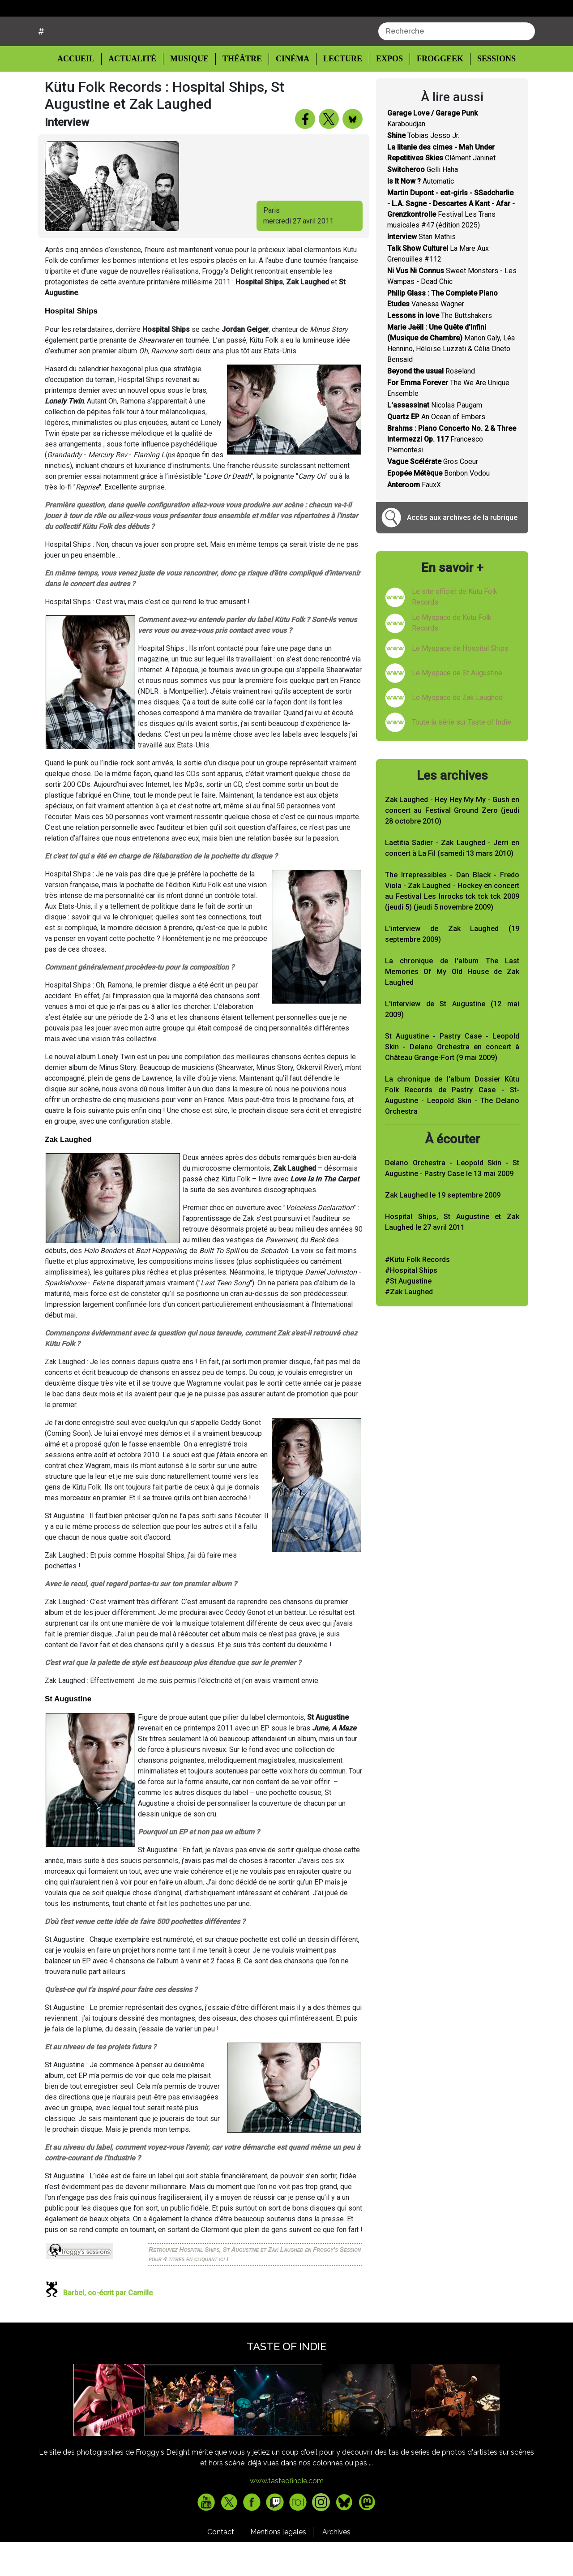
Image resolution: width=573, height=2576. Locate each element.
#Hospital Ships (411, 1304)
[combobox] (456, 65)
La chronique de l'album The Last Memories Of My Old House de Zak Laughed (452, 1006)
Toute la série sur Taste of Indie (461, 756)
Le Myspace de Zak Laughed (457, 731)
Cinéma (290, 92)
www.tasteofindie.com (287, 2515)
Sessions (491, 92)
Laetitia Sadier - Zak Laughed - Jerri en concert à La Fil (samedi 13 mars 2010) (452, 882)
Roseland (431, 405)
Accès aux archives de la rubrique (462, 551)
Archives (336, 2566)
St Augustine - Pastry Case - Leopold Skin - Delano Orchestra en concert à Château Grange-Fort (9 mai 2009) (452, 1081)
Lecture (338, 92)
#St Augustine (408, 1315)
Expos (384, 92)
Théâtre (241, 92)
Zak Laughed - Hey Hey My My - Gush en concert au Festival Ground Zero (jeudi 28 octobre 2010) (452, 844)
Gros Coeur (432, 495)
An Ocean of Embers (436, 451)
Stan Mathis (421, 270)
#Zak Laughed (409, 1326)
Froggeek (434, 92)
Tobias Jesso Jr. (423, 169)
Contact (220, 2566)
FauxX (414, 519)
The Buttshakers (439, 349)
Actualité (134, 92)
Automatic (420, 215)
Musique (189, 92)
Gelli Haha (422, 203)
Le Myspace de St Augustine (457, 707)
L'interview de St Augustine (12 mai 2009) (452, 1043)
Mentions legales (278, 2566)
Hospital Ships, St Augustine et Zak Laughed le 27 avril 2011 (452, 1256)
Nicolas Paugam (434, 439)
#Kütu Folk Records (417, 1293)
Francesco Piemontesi (451, 473)
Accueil (83, 91)
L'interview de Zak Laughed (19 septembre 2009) (452, 968)
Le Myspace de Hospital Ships (460, 682)
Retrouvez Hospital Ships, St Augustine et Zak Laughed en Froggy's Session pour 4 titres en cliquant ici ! (255, 2288)
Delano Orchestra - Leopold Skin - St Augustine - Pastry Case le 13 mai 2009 (452, 1202)
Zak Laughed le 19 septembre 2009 (442, 1229)
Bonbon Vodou (438, 507)
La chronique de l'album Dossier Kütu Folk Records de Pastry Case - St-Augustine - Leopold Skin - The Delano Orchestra (452, 1129)
